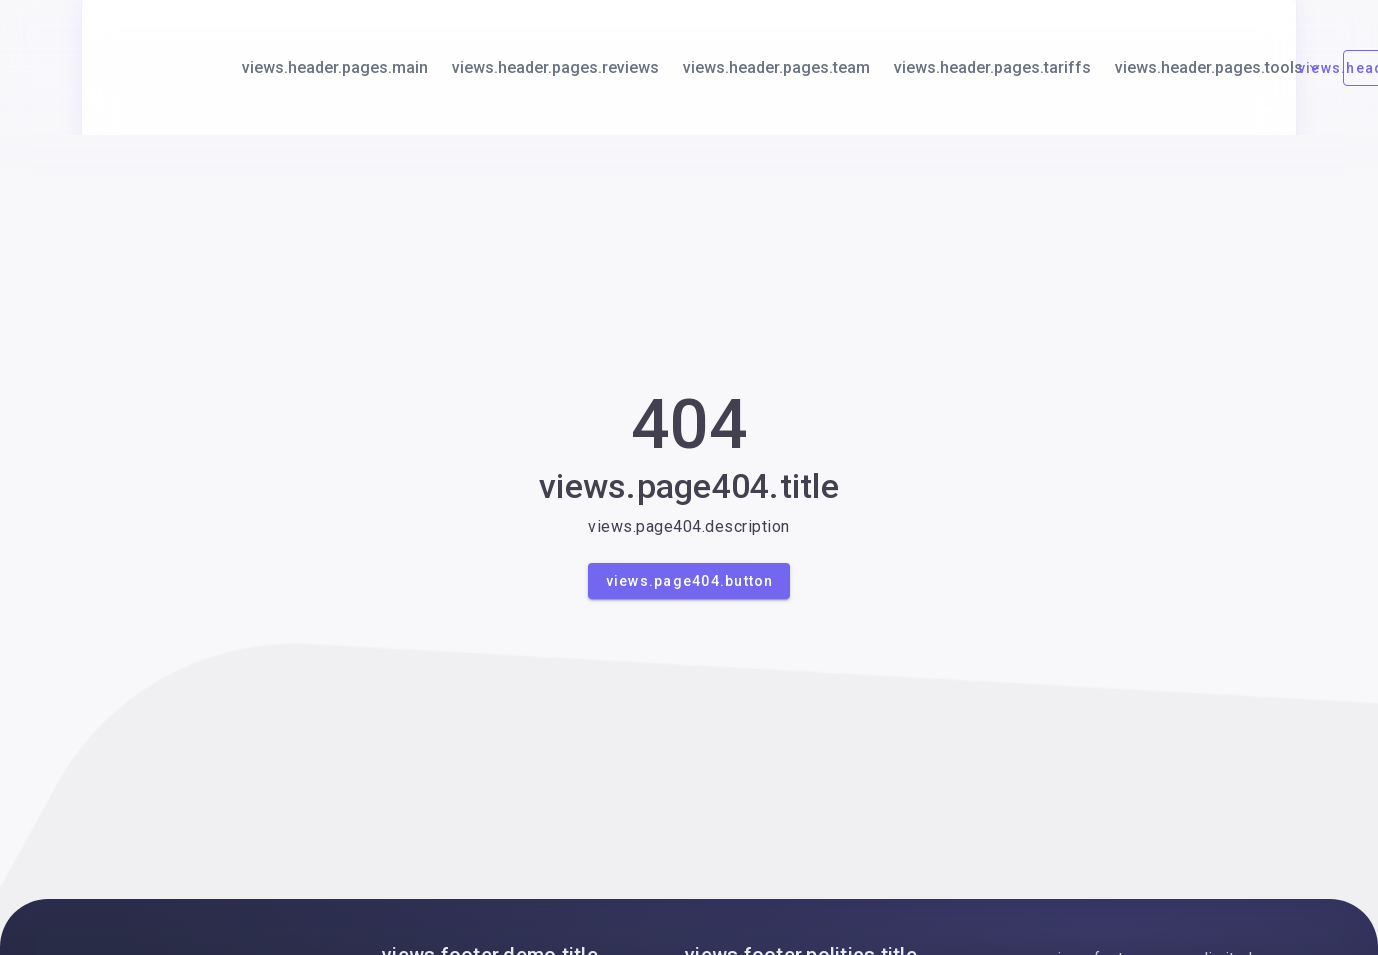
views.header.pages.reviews (555, 67)
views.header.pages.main (335, 67)
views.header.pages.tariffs (992, 67)
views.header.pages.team (776, 67)
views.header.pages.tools (1219, 67)
